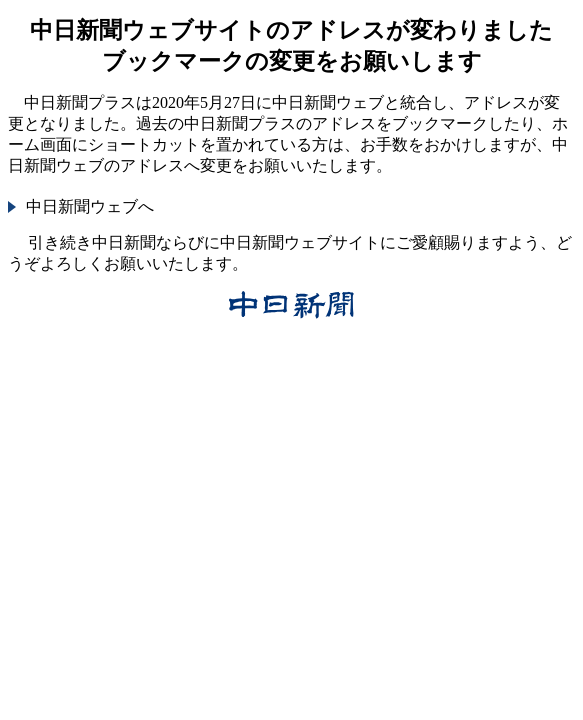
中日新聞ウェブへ (90, 206)
